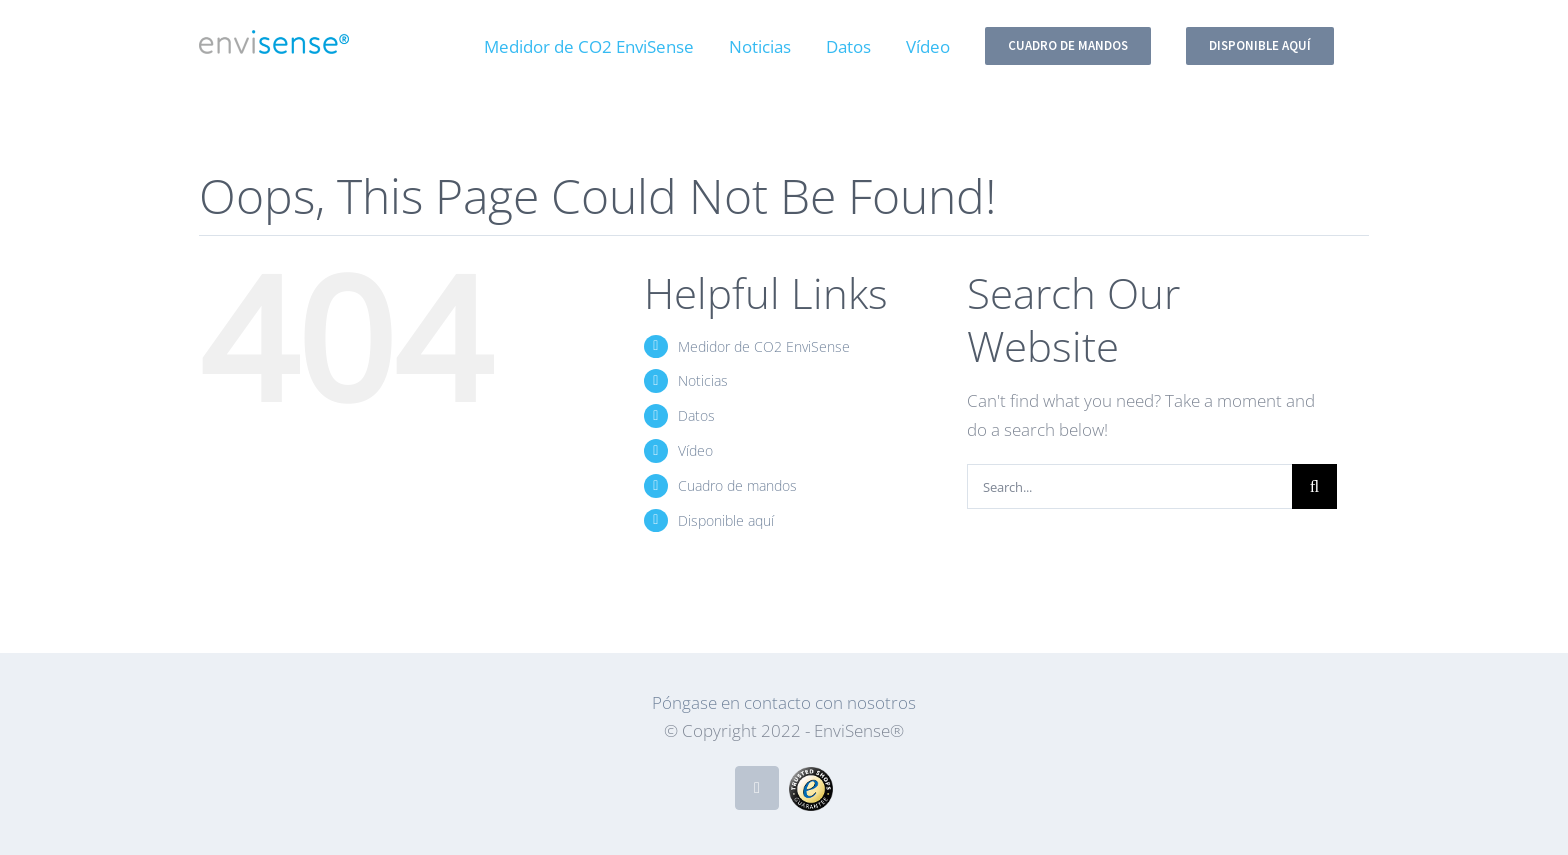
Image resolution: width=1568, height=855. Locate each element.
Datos (696, 415)
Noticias (703, 380)
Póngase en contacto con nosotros (784, 702)
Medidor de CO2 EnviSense (764, 346)
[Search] (1314, 486)
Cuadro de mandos (737, 485)
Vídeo (695, 450)
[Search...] (1129, 486)
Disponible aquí (726, 520)
